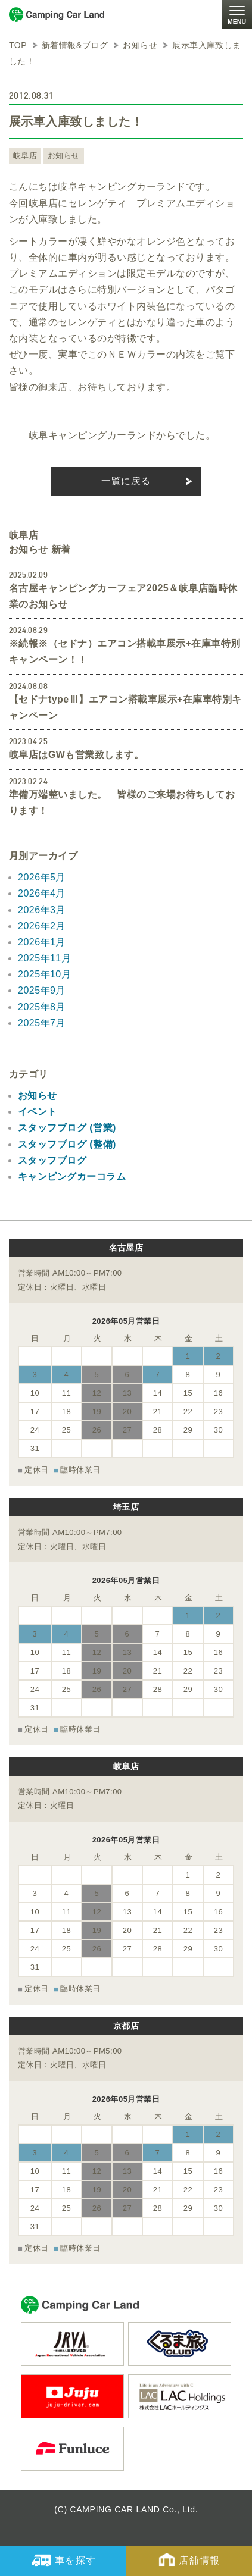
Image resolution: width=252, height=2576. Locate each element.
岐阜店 (25, 155)
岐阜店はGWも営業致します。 (76, 755)
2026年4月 (42, 893)
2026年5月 (42, 877)
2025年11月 (44, 958)
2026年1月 (42, 942)
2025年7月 (42, 1023)
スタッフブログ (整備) (67, 1144)
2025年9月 (42, 990)
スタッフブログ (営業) (67, 1128)
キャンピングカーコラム (72, 1176)
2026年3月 (42, 910)
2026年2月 (42, 926)
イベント (37, 1112)
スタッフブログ (52, 1160)
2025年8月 (42, 1007)
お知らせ (64, 155)
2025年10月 (44, 974)
